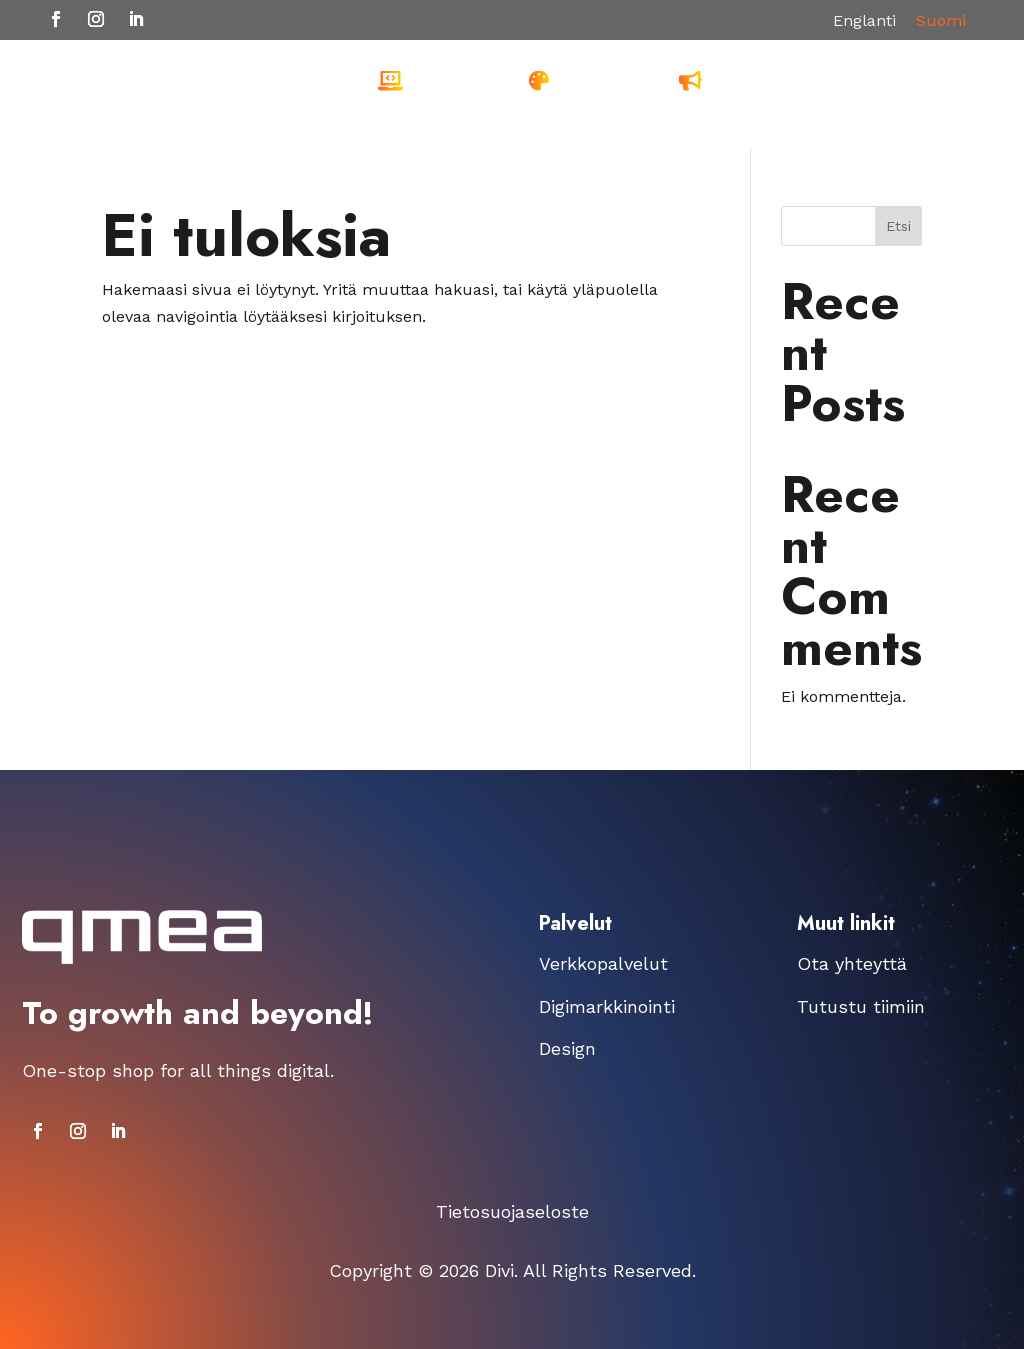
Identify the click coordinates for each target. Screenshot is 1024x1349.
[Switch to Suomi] (941, 21)
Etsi (898, 226)
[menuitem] (390, 94)
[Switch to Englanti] (864, 21)
